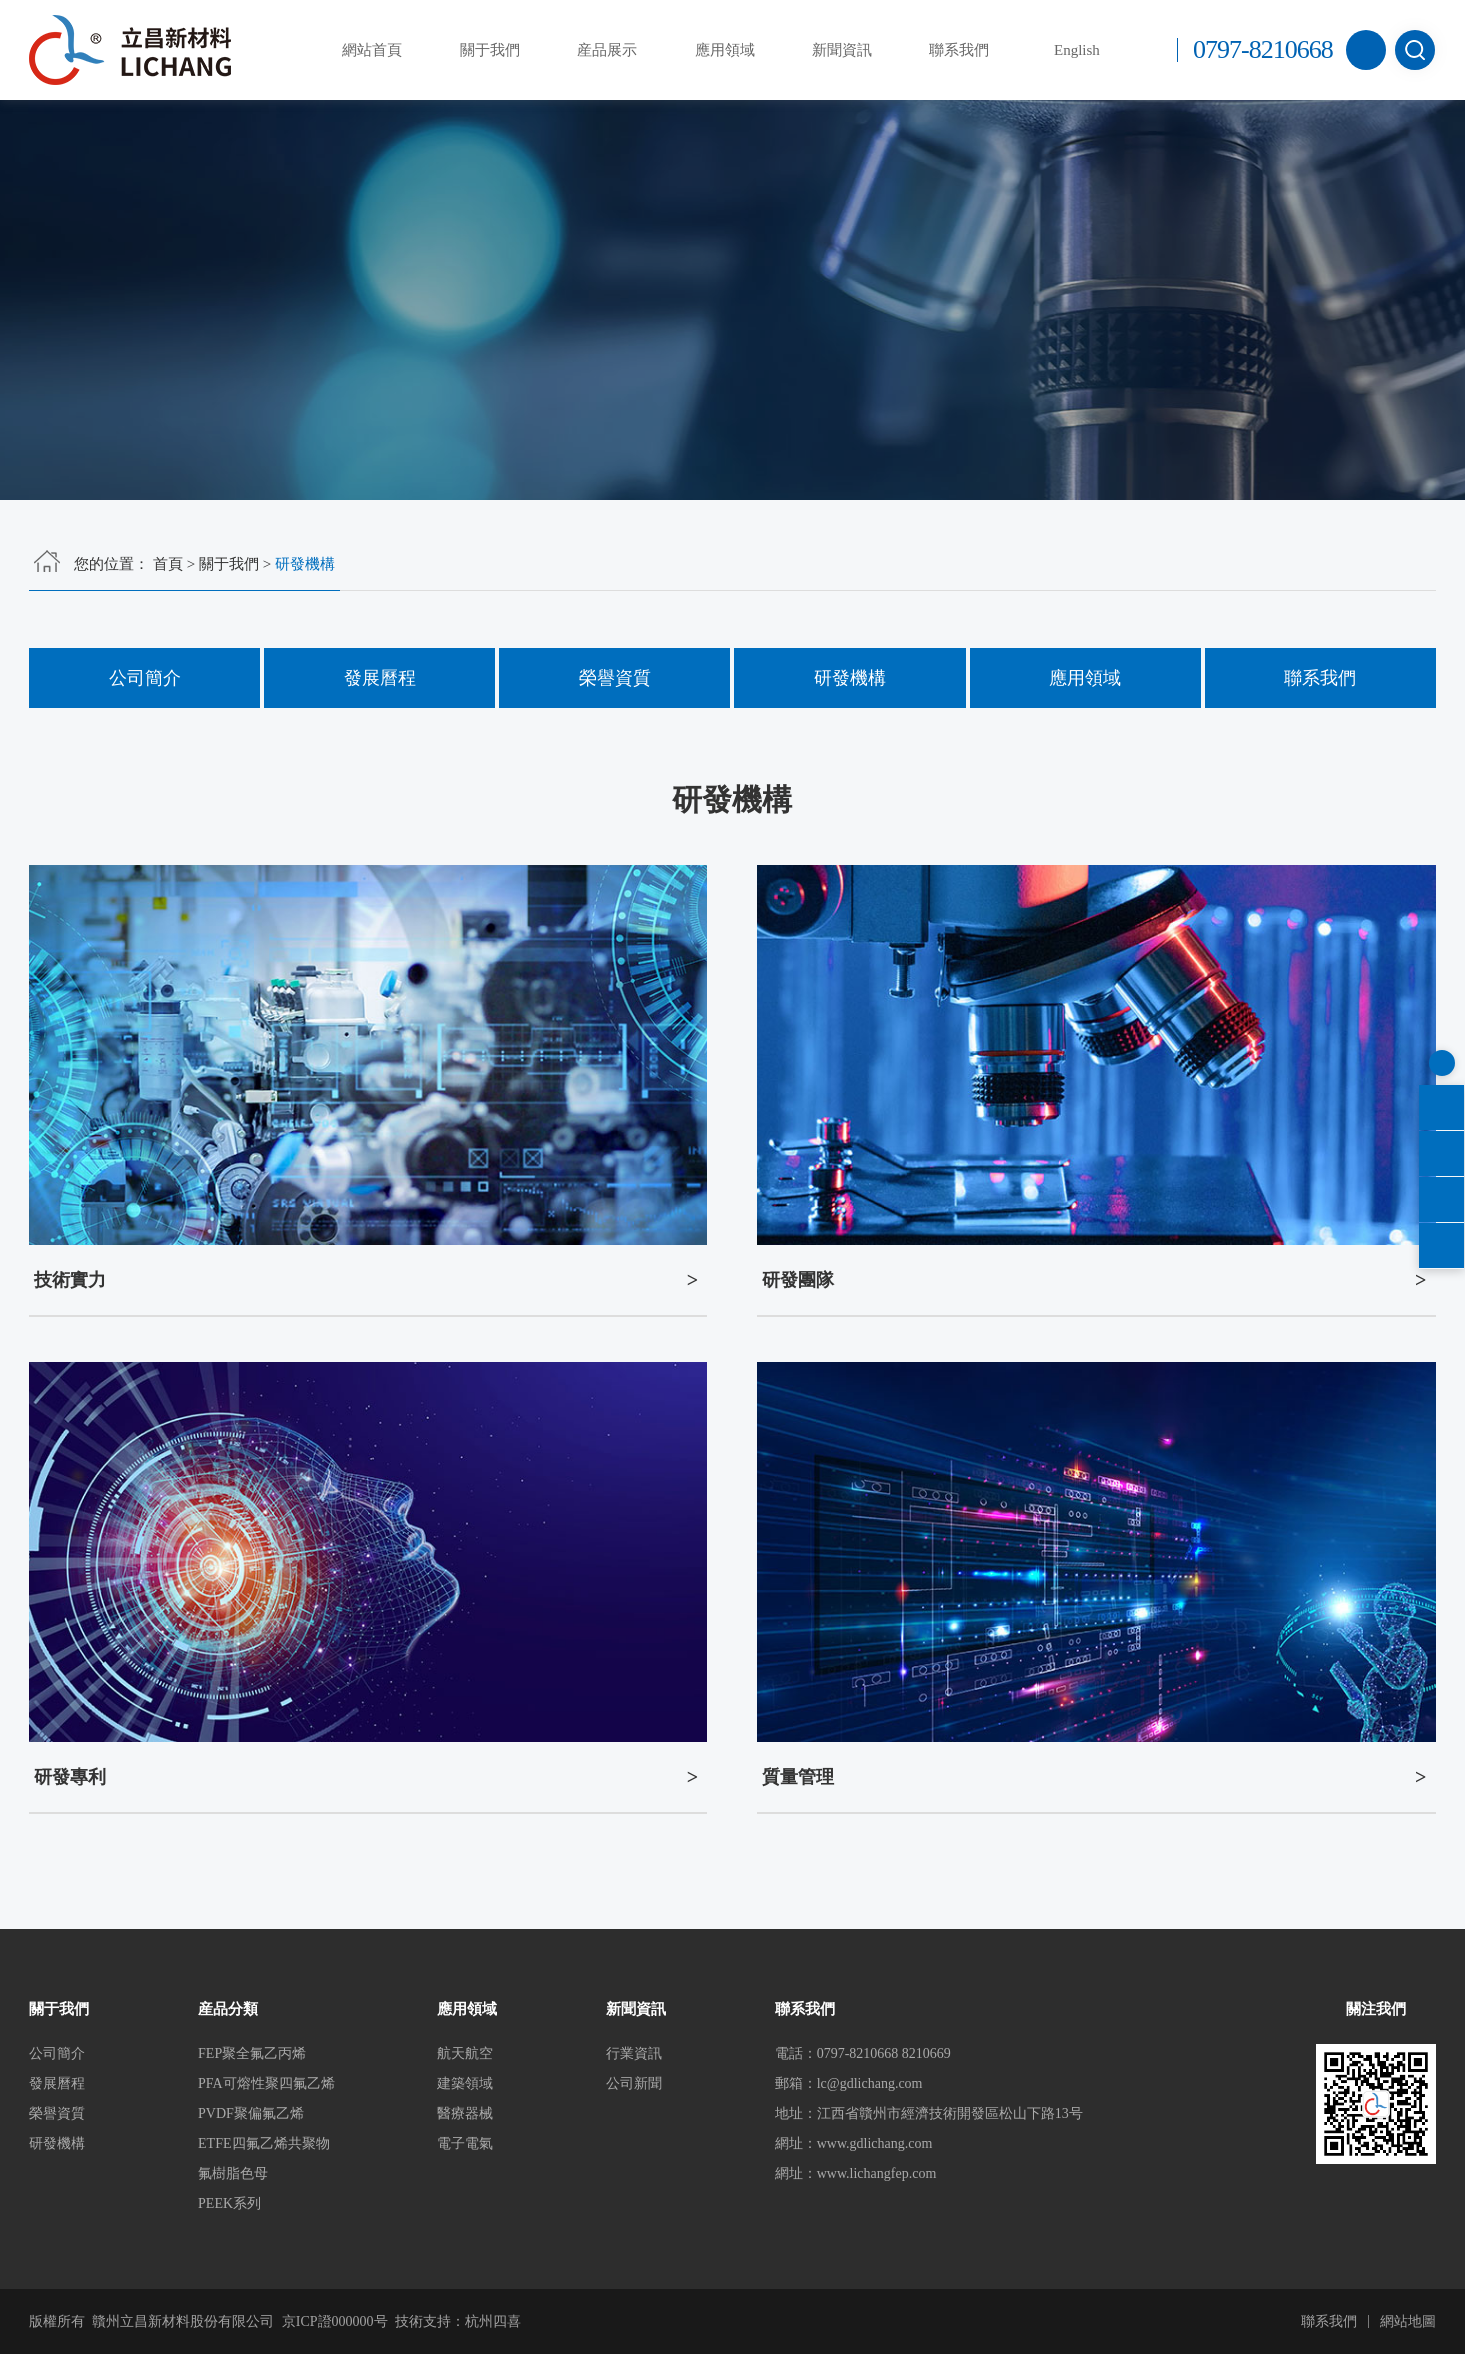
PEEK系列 (229, 2203)
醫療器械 (465, 2113)
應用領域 (725, 50)
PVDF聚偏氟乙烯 (251, 2113)
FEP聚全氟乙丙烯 (252, 2053)
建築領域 (465, 2083)
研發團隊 (798, 1280)
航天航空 (465, 2053)
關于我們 (490, 50)
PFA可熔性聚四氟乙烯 (266, 2083)
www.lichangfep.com (877, 2173)
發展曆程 (380, 678)
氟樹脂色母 (233, 2173)
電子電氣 (465, 2143)
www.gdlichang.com (875, 2143)
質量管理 (798, 1777)
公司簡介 (145, 678)
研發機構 (850, 678)
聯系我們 (959, 50)
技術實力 (70, 1280)
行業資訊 (634, 2053)
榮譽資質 (615, 678)
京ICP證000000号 (335, 2321)
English (1077, 50)
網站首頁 (372, 50)
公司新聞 (634, 2083)
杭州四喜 (493, 2321)
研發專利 (70, 1777)
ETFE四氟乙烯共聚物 (263, 2143)
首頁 (168, 564)
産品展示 (607, 50)
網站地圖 (1408, 2321)
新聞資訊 (842, 50)
